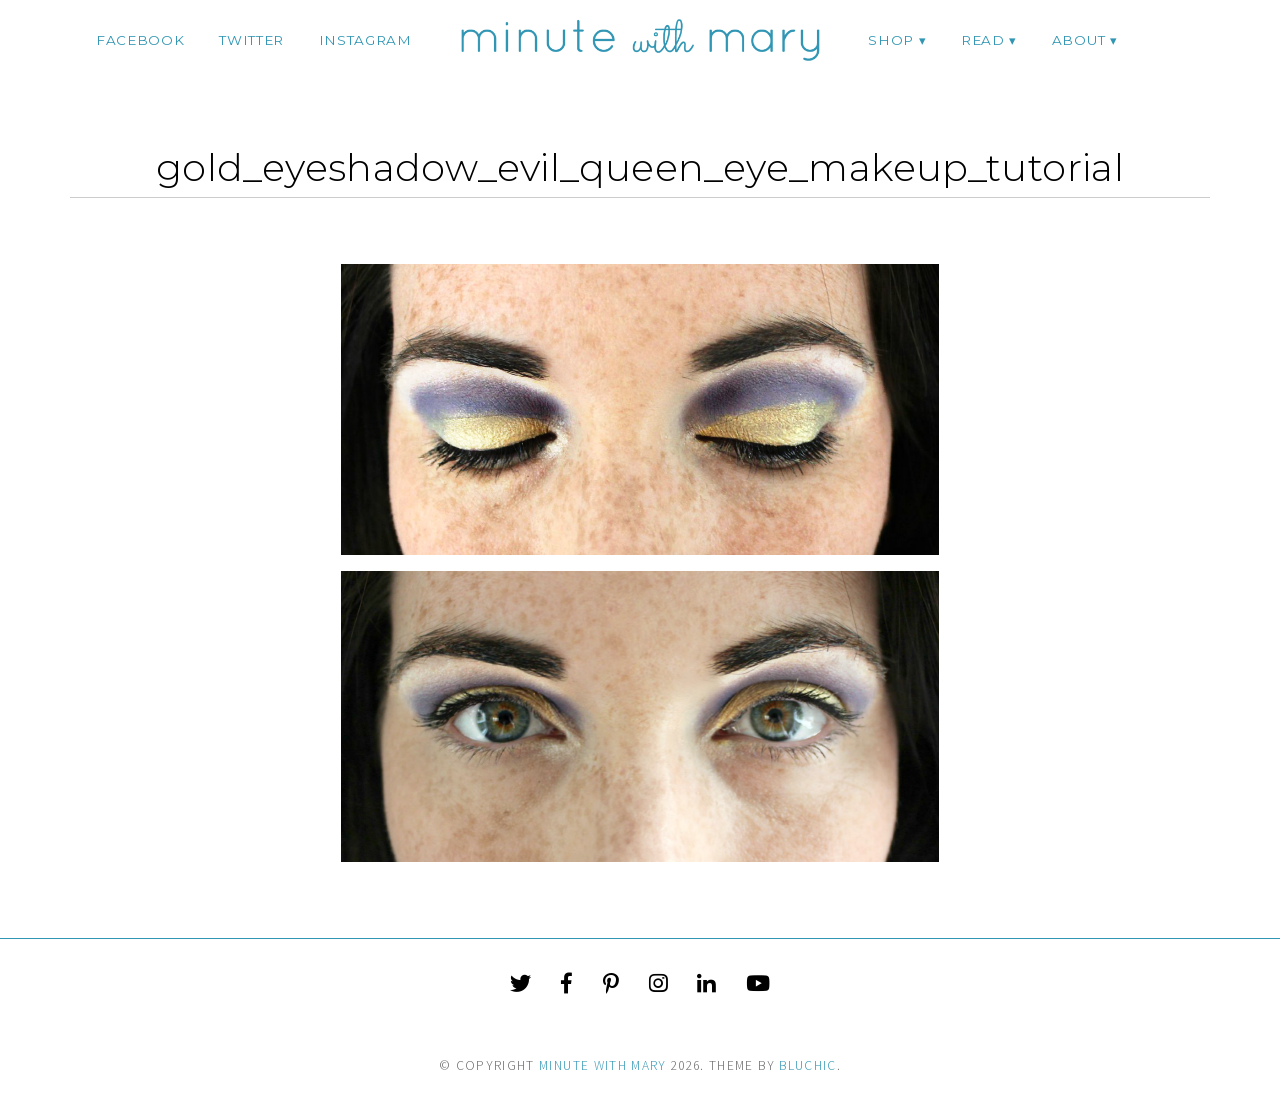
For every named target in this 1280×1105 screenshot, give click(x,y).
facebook (140, 40)
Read (983, 40)
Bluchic (807, 1065)
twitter (251, 40)
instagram (365, 40)
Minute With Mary (603, 1065)
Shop (891, 40)
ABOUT (1078, 40)
